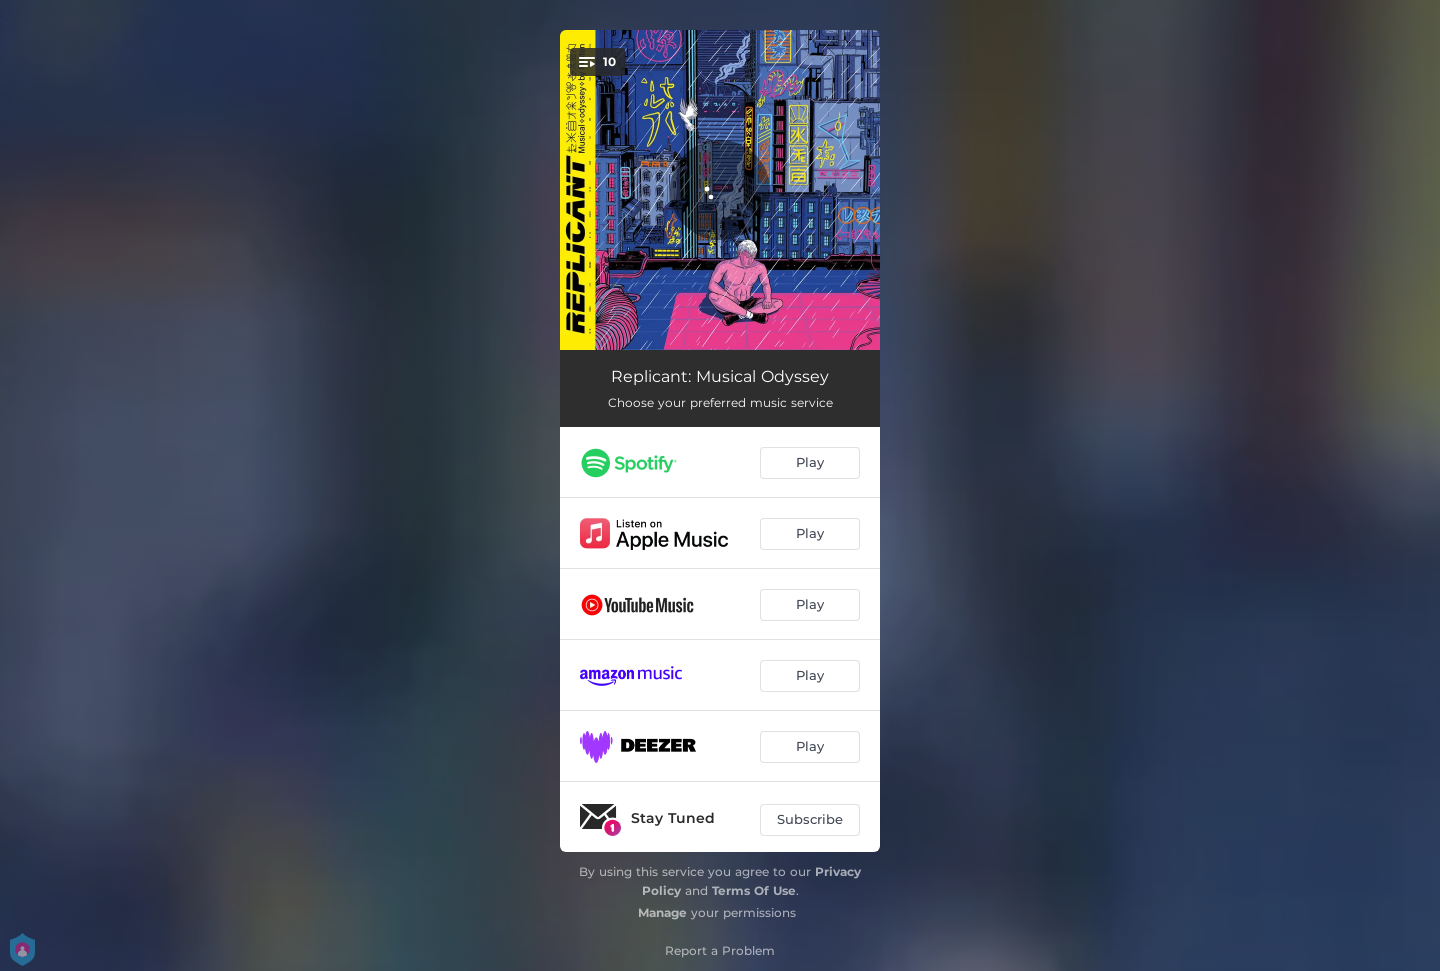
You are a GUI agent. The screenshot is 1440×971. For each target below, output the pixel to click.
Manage (662, 912)
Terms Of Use (754, 890)
